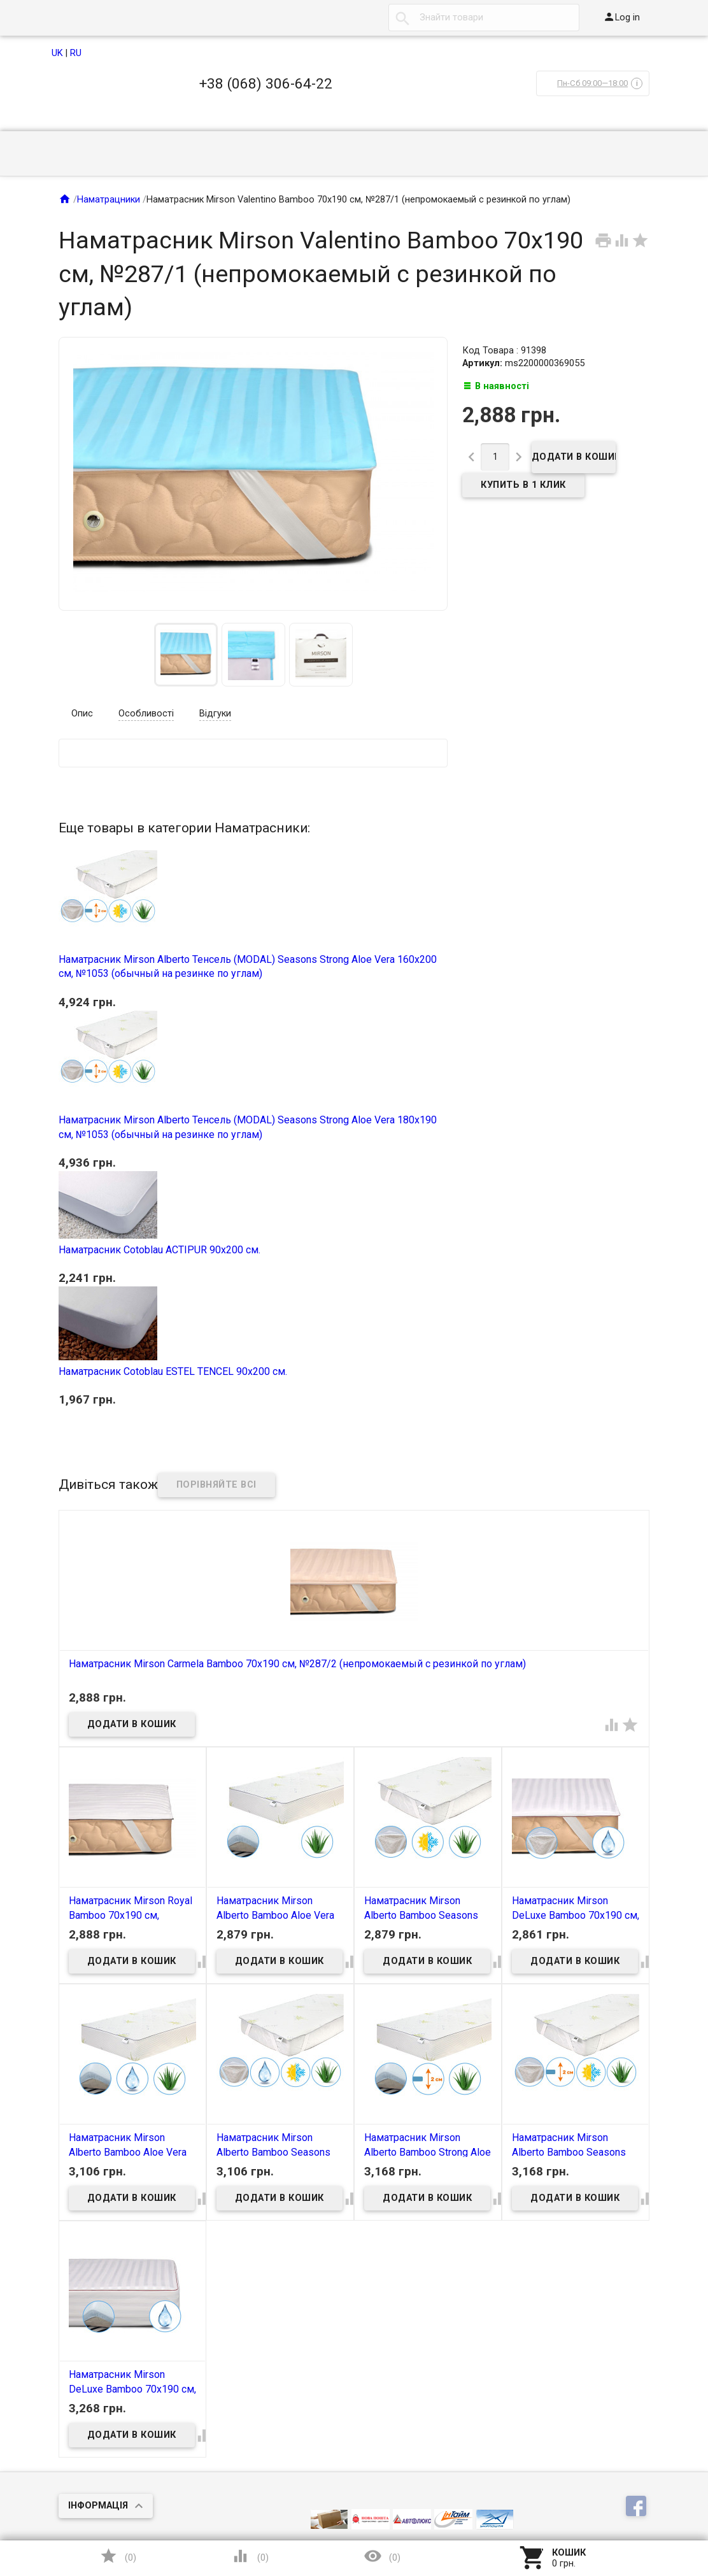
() (117, 2556)
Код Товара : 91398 (504, 350)
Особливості (146, 713)
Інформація (98, 2505)
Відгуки (215, 713)
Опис (82, 713)
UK (57, 53)
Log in (621, 17)
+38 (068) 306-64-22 (265, 83)
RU (75, 53)
